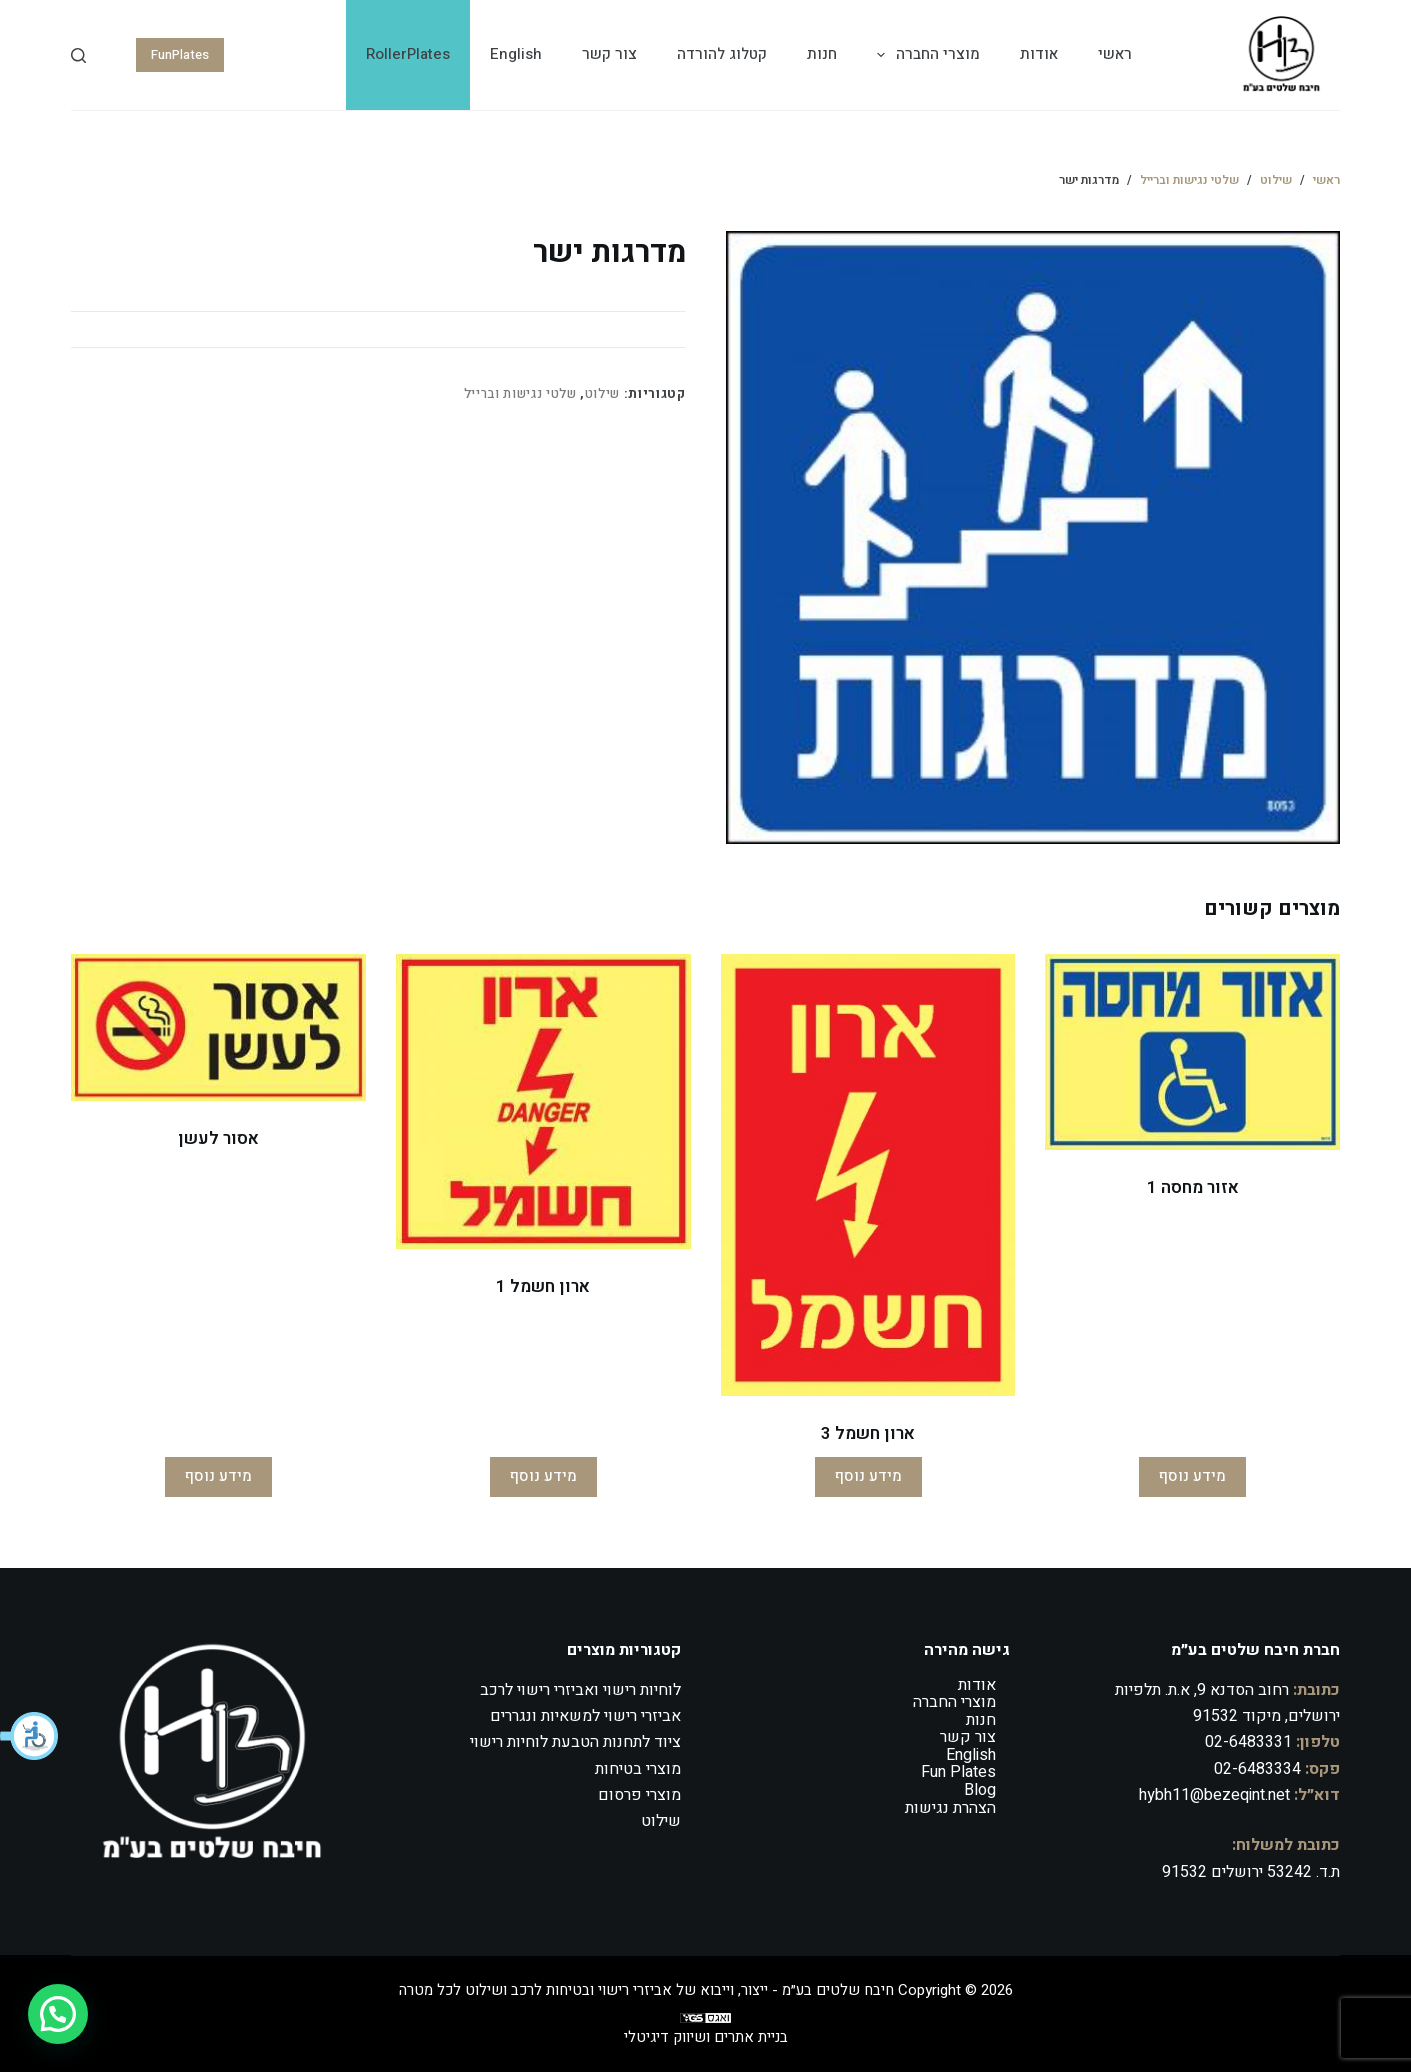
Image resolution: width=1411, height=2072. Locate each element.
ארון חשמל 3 (868, 1433)
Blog (980, 1790)
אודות (1039, 54)
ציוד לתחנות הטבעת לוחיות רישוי (575, 1742)
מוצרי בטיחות (638, 1769)
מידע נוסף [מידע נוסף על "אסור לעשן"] (218, 1476)
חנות (822, 54)
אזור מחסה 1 (1193, 1187)
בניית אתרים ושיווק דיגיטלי (706, 2037)
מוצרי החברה (924, 55)
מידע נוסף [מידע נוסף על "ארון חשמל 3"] (868, 1476)
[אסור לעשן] (218, 1027)
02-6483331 (1248, 1742)
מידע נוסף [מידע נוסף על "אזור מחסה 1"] (1192, 1476)
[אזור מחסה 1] (1192, 1052)
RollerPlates (408, 54)
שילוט (602, 393)
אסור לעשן (218, 1138)
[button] (30, 1736)
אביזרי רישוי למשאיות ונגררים (585, 1716)
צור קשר (609, 54)
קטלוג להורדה (722, 54)
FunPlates (180, 54)
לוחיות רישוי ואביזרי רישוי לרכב (580, 1690)
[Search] (78, 55)
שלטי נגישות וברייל (520, 393)
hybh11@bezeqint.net (1214, 1795)
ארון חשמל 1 (543, 1286)
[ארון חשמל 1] (543, 1101)
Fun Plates (958, 1772)
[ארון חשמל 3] (868, 1175)
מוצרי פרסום (639, 1795)
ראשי (1115, 54)
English (516, 54)
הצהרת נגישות (950, 1808)
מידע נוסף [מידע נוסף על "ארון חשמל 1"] (543, 1476)
